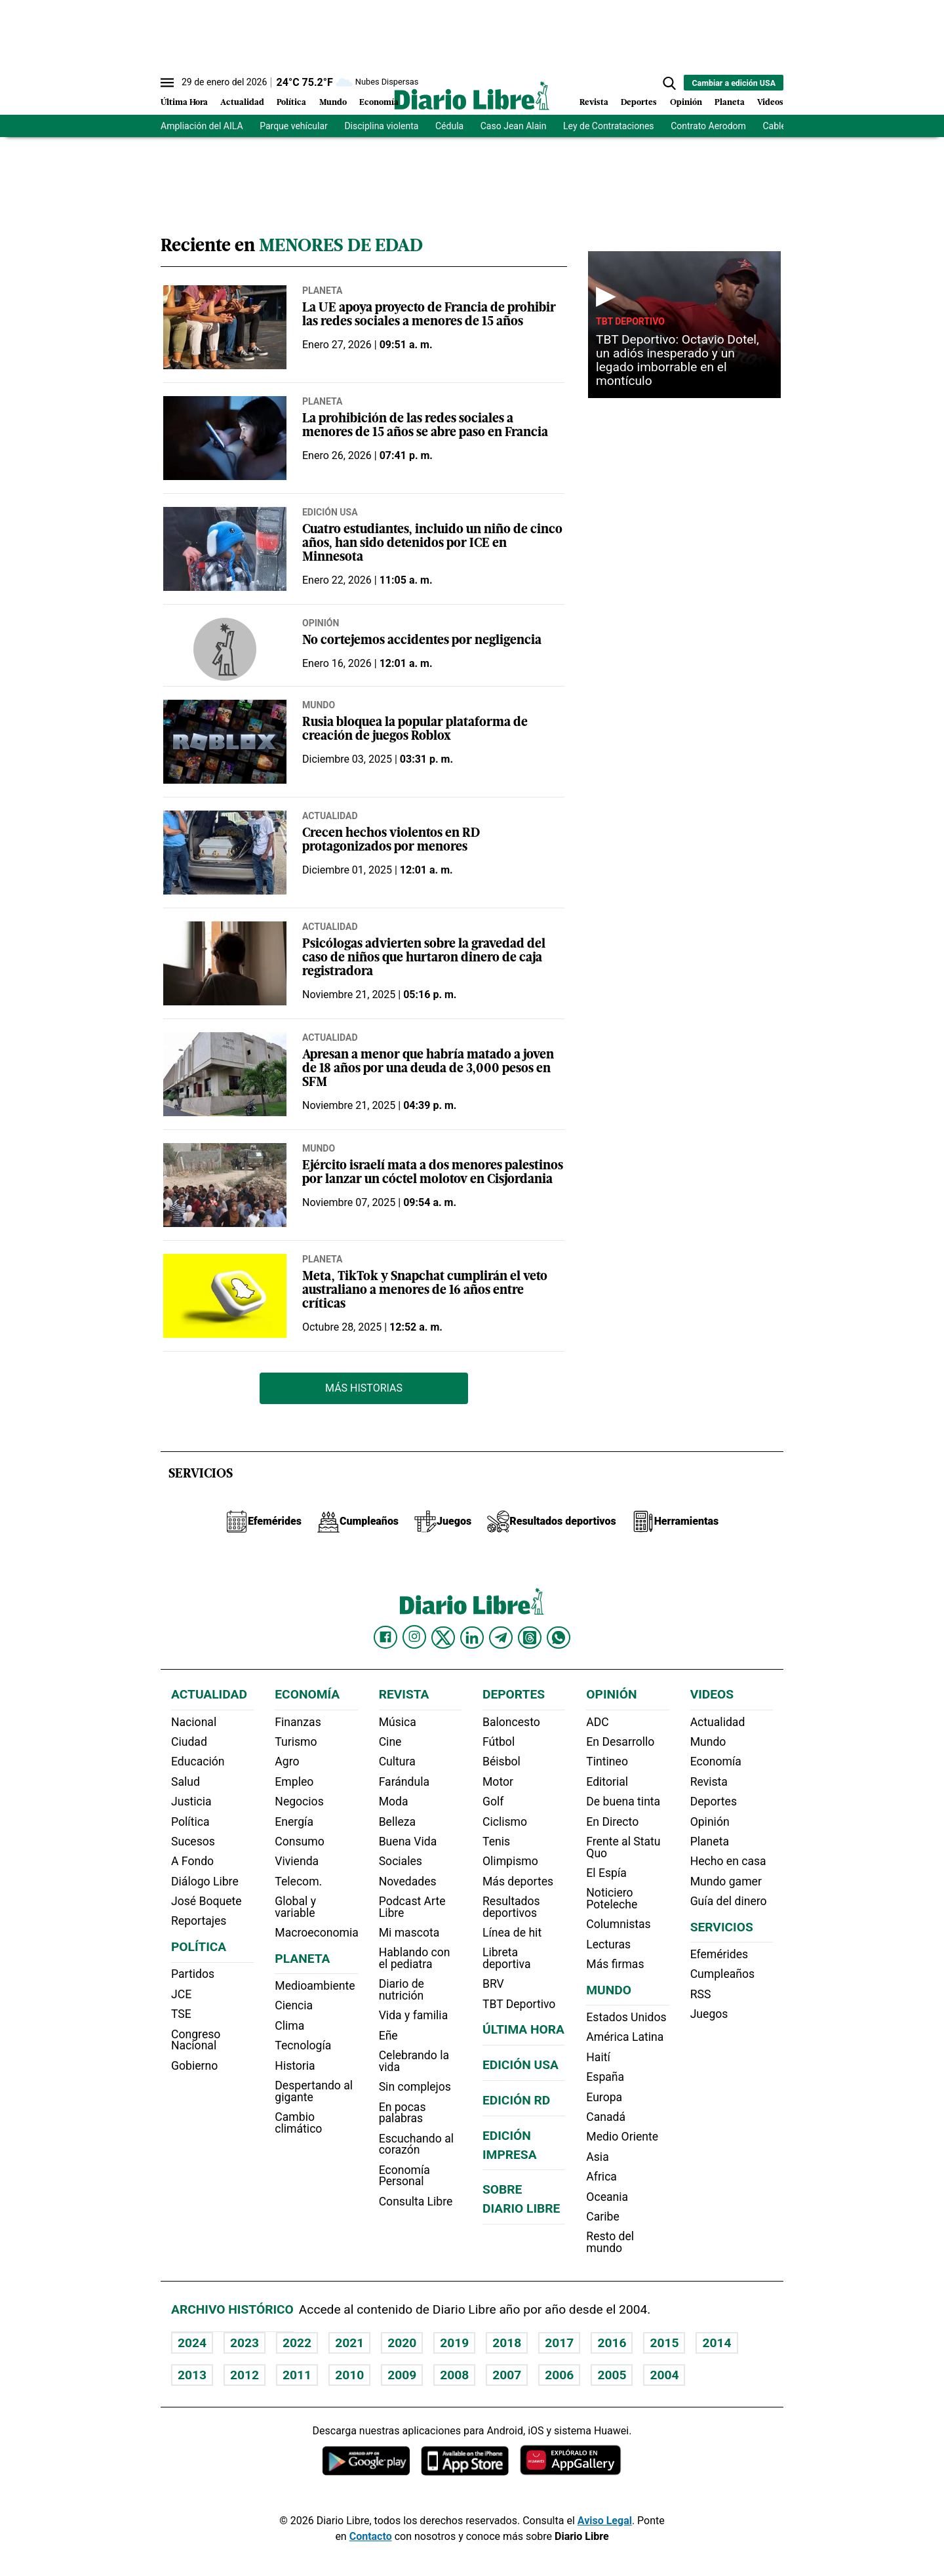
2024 (192, 2342)
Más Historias (364, 1388)
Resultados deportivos (511, 1907)
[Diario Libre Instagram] (414, 1637)
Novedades (408, 1881)
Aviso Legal (605, 2520)
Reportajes (198, 1920)
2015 (664, 2342)
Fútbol (498, 1741)
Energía (294, 1821)
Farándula (404, 1781)
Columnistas (618, 1924)
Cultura (397, 1761)
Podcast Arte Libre (412, 1907)
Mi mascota (409, 1932)
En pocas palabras (402, 2113)
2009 (401, 2375)
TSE (181, 2014)
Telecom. (298, 1881)
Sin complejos (415, 2086)
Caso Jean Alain (514, 126)
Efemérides (719, 1954)
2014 (716, 2342)
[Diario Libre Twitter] (443, 1637)
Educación (197, 1761)
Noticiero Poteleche (611, 1898)
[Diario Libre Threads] (529, 1637)
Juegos (709, 2014)
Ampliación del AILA (202, 126)
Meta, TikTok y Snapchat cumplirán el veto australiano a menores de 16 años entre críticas (424, 1291)
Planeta (730, 102)
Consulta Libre (416, 2201)
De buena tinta (623, 1801)
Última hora (523, 2029)
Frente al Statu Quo (623, 1847)
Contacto (370, 2536)
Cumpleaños (722, 1974)
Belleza (397, 1821)
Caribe (602, 2216)
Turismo (296, 1741)
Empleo (294, 1781)
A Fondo (192, 1861)
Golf (492, 1801)
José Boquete (206, 1901)
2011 (297, 2375)
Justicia (191, 1801)
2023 (244, 2342)
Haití (598, 2057)
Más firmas (615, 1964)
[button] (669, 83)
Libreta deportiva (506, 1958)
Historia (295, 2065)
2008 (454, 2375)
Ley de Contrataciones (608, 126)
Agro (287, 1761)
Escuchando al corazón (416, 2144)
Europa (604, 2097)
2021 (349, 2342)
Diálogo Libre (205, 1881)
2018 (506, 2342)
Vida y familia (413, 2015)
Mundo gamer (726, 1881)
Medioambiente (315, 1985)
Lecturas (608, 1944)
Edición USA (330, 512)
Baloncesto (511, 1722)
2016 (611, 2342)
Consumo (299, 1841)
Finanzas (298, 1722)
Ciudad (189, 1741)
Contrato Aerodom (708, 126)
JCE (181, 1994)
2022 (297, 2342)
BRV (493, 1983)
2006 (559, 2375)
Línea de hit (511, 1932)
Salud (185, 1781)
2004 (664, 2375)
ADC (597, 1722)
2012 (244, 2375)
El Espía (606, 1873)
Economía (379, 102)
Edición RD (516, 2100)
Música (397, 1722)
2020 (401, 2342)
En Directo (612, 1821)
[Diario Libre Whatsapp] (558, 1637)
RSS (700, 1994)
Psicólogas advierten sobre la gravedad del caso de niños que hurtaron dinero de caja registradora (423, 958)
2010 (349, 2375)
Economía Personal (404, 2175)
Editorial (607, 1781)
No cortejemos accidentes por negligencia (421, 641)
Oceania (607, 2197)
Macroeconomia (317, 1932)
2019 (454, 2342)
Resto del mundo (610, 2242)
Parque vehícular (294, 126)
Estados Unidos (626, 2017)
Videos (770, 102)
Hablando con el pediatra (414, 1958)
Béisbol (501, 1761)
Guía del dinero (728, 1901)
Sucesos (193, 1841)
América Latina (624, 2036)
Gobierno (194, 2065)
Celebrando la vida (414, 2061)
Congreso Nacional (195, 2040)
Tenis (496, 1841)
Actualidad (242, 102)
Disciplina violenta (381, 126)
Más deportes (517, 1881)
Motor (497, 1781)
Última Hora (184, 102)
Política (291, 102)
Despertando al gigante (314, 2091)
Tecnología (303, 2045)
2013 (192, 2375)
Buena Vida (408, 1841)
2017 (559, 2342)
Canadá (605, 2116)
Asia (597, 2156)
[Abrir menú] (167, 82)
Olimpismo (510, 1861)
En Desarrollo (620, 1741)
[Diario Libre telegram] (501, 1637)
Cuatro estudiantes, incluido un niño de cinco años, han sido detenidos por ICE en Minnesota (432, 544)
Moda (393, 1801)
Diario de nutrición (401, 1989)
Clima (289, 2025)
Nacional (193, 1722)
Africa (601, 2176)
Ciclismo (504, 1821)
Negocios (299, 1801)
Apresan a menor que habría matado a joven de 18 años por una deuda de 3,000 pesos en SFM (428, 1069)
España (605, 2076)
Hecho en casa (728, 1861)
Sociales (400, 1861)
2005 (611, 2375)
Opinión (686, 102)
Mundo (333, 102)
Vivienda (297, 1861)
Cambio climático (298, 2122)
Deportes (639, 102)
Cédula (449, 126)
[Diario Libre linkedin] (472, 1637)
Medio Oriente (622, 2136)
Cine (390, 1741)
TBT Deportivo (630, 321)
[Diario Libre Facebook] (385, 1637)
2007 (506, 2375)
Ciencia (294, 2005)
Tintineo (607, 1761)
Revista (594, 102)
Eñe (388, 2035)
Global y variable (295, 1907)
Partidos (192, 1974)
